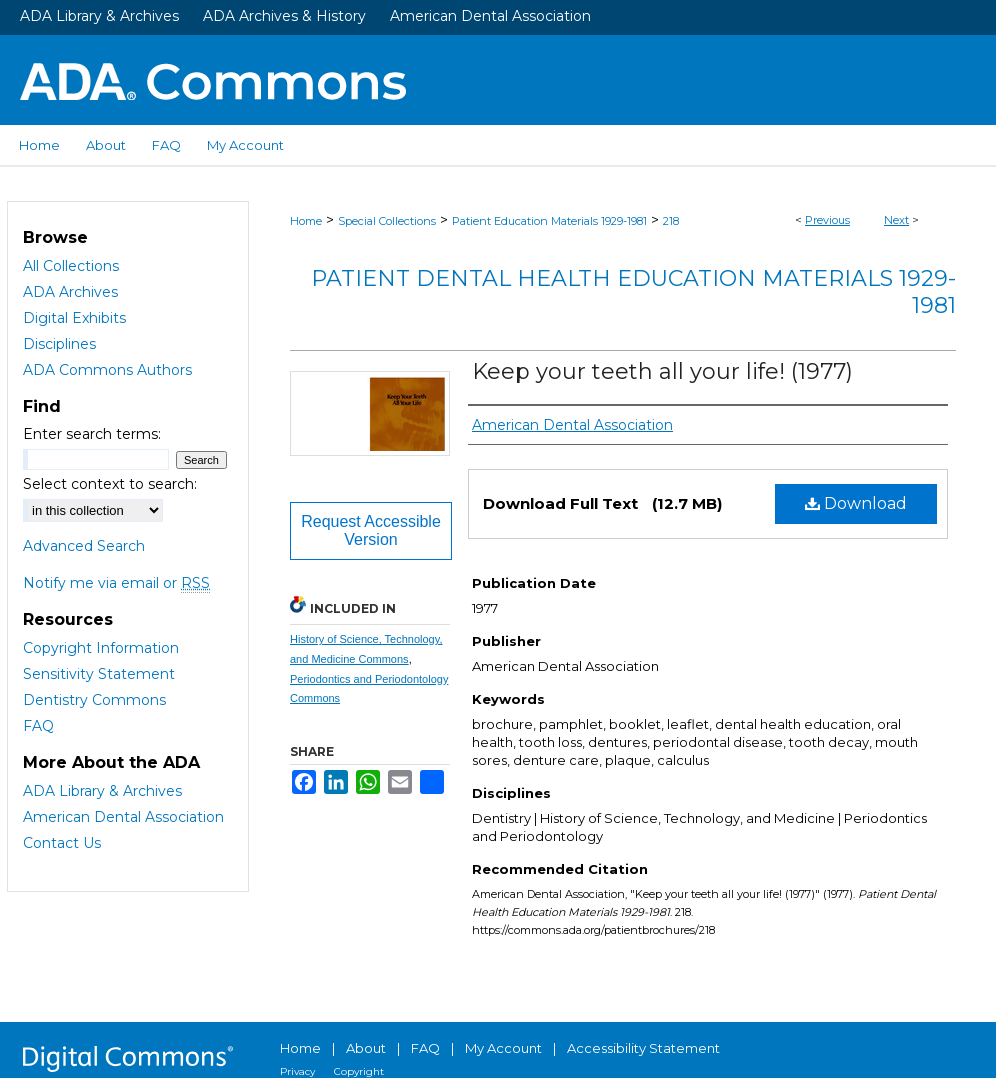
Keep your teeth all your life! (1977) (662, 371)
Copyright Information (101, 648)
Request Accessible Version (371, 530)
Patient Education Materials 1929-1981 (549, 221)
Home (306, 221)
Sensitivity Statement (99, 674)
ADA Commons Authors (107, 370)
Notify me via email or (116, 583)
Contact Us (62, 843)
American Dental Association (490, 16)
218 (671, 221)
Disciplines (59, 344)
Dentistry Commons (94, 700)
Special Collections (387, 221)
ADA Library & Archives (99, 16)
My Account (503, 1048)
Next (896, 220)
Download (856, 503)
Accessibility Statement (643, 1048)
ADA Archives (70, 292)
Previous (827, 220)
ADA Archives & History (284, 16)
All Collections (71, 266)
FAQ (38, 726)
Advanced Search (84, 546)
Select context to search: (110, 484)
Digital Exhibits (74, 318)
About (366, 1048)
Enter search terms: (92, 434)
